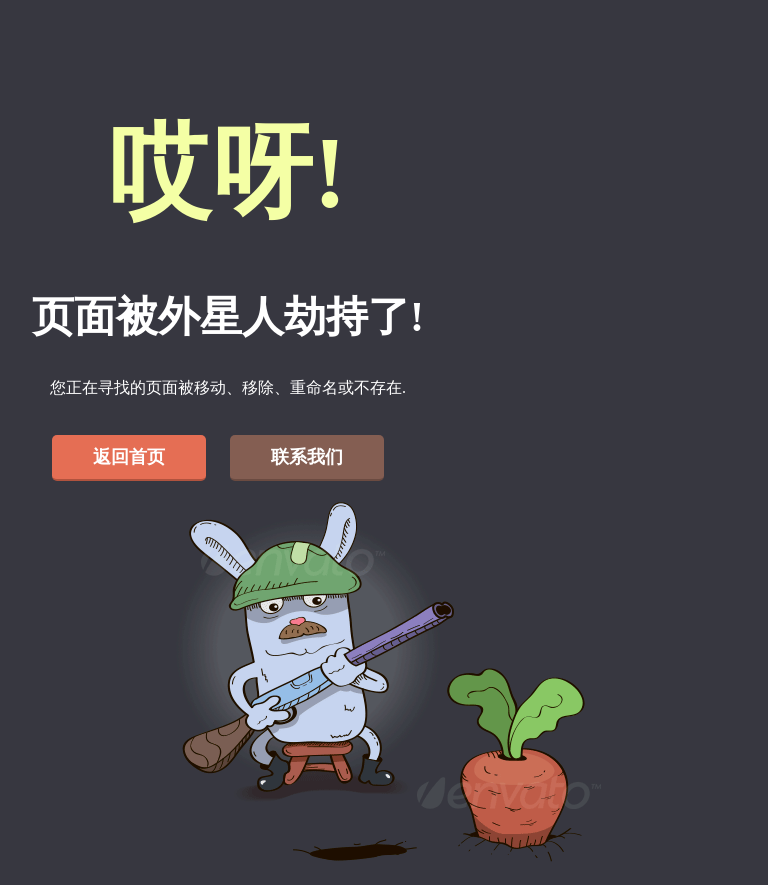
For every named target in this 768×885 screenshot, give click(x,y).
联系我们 (307, 457)
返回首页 (129, 457)
